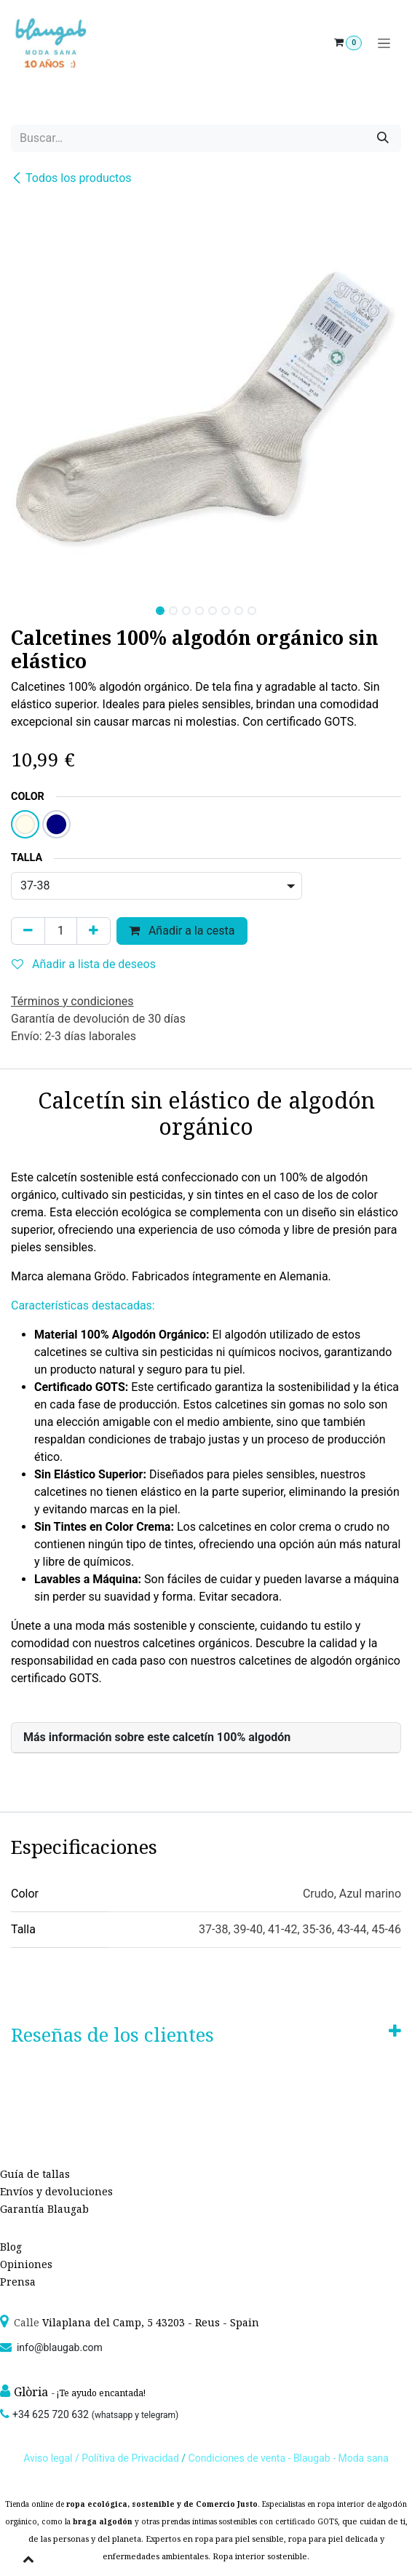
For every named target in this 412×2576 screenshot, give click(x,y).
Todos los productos (71, 178)
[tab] (206, 1738)
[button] (30, 606)
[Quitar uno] (28, 931)
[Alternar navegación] (384, 43)
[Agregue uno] (93, 931)
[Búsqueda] (383, 138)
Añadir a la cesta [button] (182, 931)
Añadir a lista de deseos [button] (84, 964)
